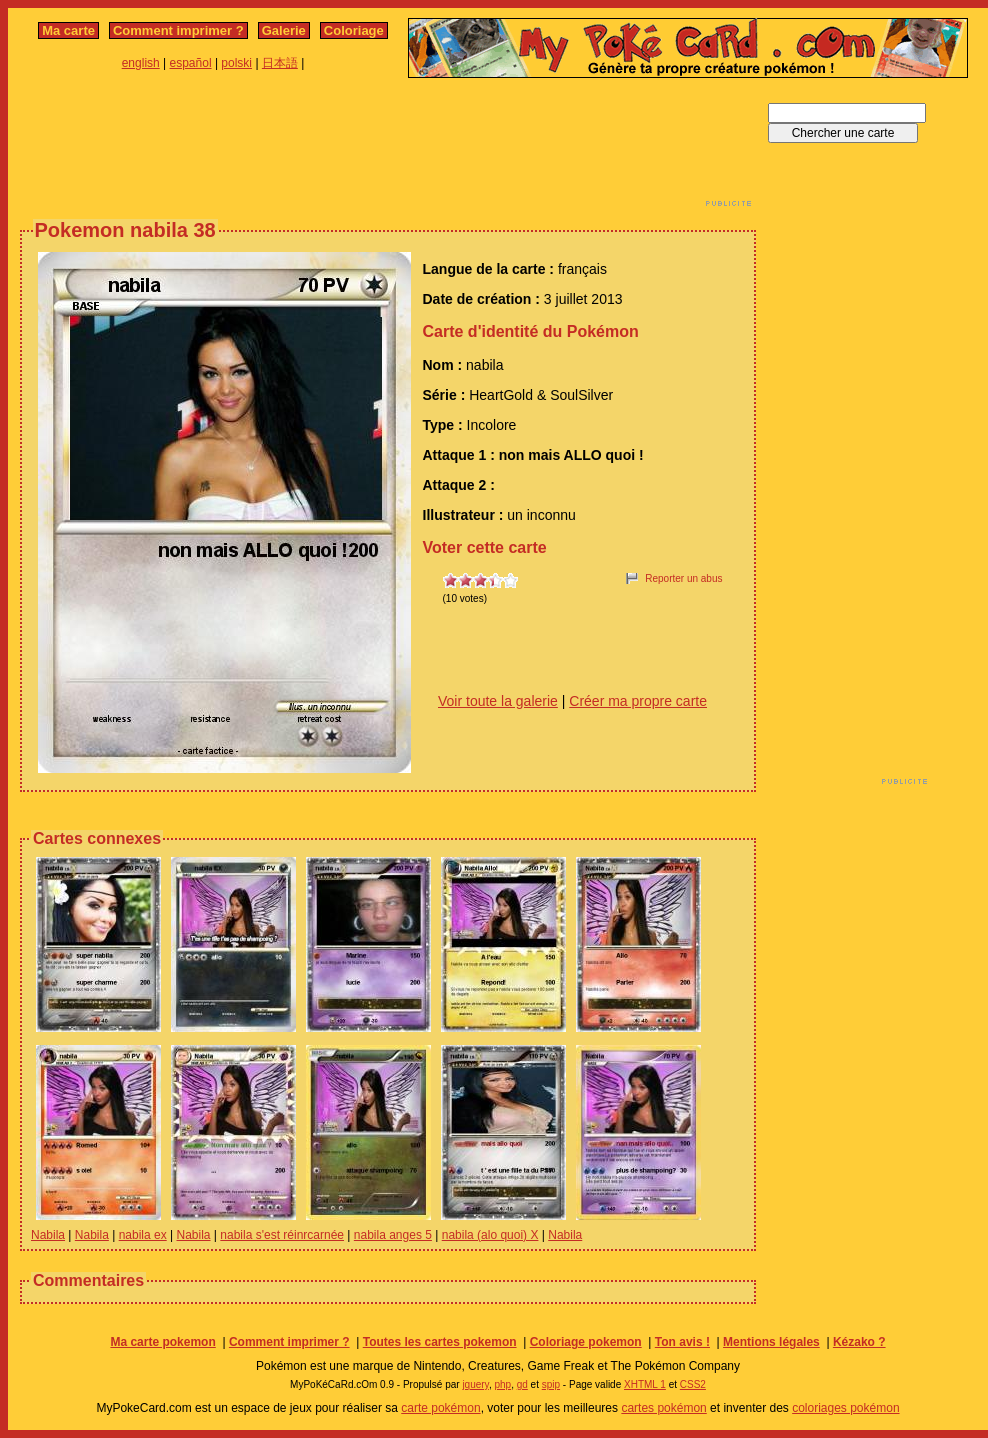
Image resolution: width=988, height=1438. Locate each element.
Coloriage (354, 30)
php (502, 1384)
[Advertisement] (388, 148)
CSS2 (693, 1384)
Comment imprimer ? (178, 30)
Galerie (284, 30)
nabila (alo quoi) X (490, 1235)
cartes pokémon (663, 1408)
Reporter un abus (683, 578)
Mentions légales (771, 1342)
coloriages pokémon (845, 1408)
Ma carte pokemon (162, 1342)
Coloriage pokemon (586, 1342)
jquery (475, 1384)
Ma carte (68, 30)
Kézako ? (859, 1342)
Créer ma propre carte (638, 701)
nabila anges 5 (393, 1235)
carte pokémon (440, 1408)
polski (236, 63)
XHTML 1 (645, 1384)
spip (551, 1384)
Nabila (48, 1235)
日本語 (280, 63)
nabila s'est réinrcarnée (282, 1235)
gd (522, 1384)
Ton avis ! (682, 1342)
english (141, 63)
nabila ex (143, 1235)
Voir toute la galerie (498, 701)
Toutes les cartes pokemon (440, 1342)
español (191, 63)
